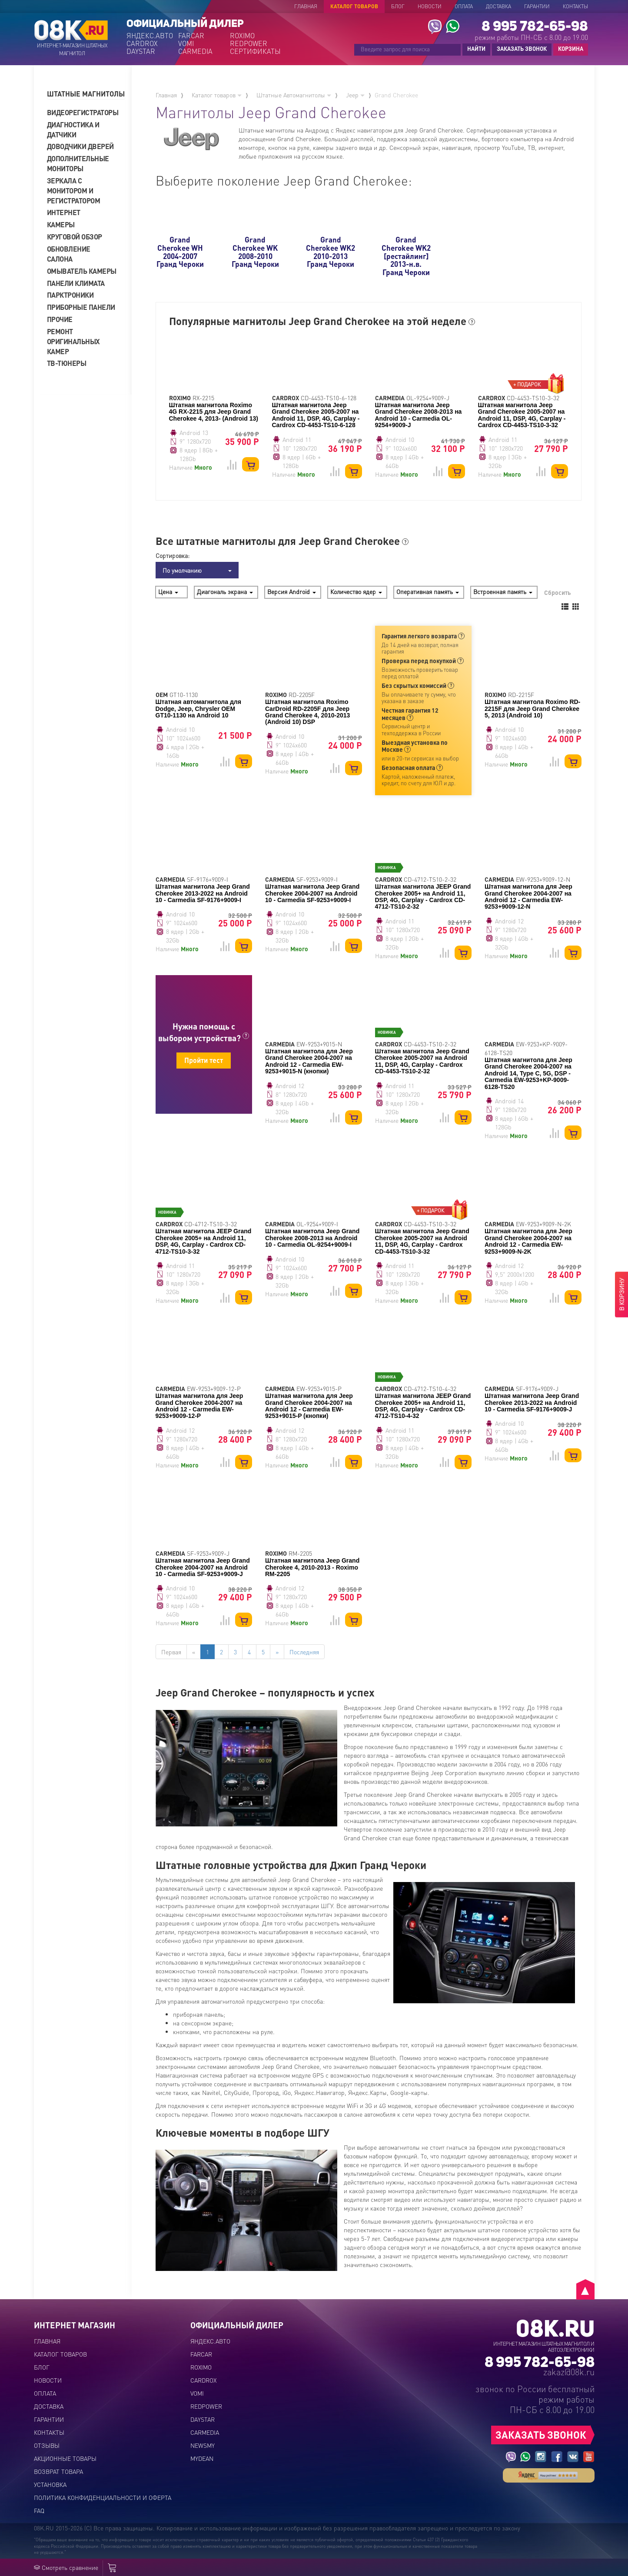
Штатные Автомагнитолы (293, 95)
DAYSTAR (140, 51)
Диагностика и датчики (73, 129)
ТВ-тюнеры (66, 363)
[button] (86, 94)
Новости (430, 6)
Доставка (498, 6)
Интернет (63, 212)
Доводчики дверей (80, 146)
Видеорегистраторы (81, 112)
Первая (171, 1652)
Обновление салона (68, 253)
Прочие (60, 319)
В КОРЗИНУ (621, 1294)
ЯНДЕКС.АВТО (149, 35)
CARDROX (142, 43)
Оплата (464, 6)
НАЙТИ (476, 48)
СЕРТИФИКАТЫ (255, 51)
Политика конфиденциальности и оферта (102, 2497)
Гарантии (537, 6)
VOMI (186, 43)
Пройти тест (203, 1060)
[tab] (86, 94)
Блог (398, 6)
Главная (305, 6)
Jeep (355, 95)
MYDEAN (201, 2458)
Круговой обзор (74, 236)
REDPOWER (248, 43)
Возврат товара (58, 2471)
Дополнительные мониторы (78, 163)
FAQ (39, 2510)
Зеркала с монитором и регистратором (73, 190)
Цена (168, 591)
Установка (50, 2484)
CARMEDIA (195, 51)
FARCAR (191, 35)
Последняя (304, 1652)
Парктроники (70, 294)
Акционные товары (65, 2458)
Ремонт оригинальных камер (73, 341)
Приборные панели (81, 307)
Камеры (61, 224)
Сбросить (557, 592)
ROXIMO (242, 35)
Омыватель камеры (81, 271)
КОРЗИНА (568, 49)
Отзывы (47, 2445)
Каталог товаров (354, 6)
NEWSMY (202, 2445)
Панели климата (76, 283)
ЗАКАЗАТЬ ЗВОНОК (522, 48)
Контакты (575, 6)
